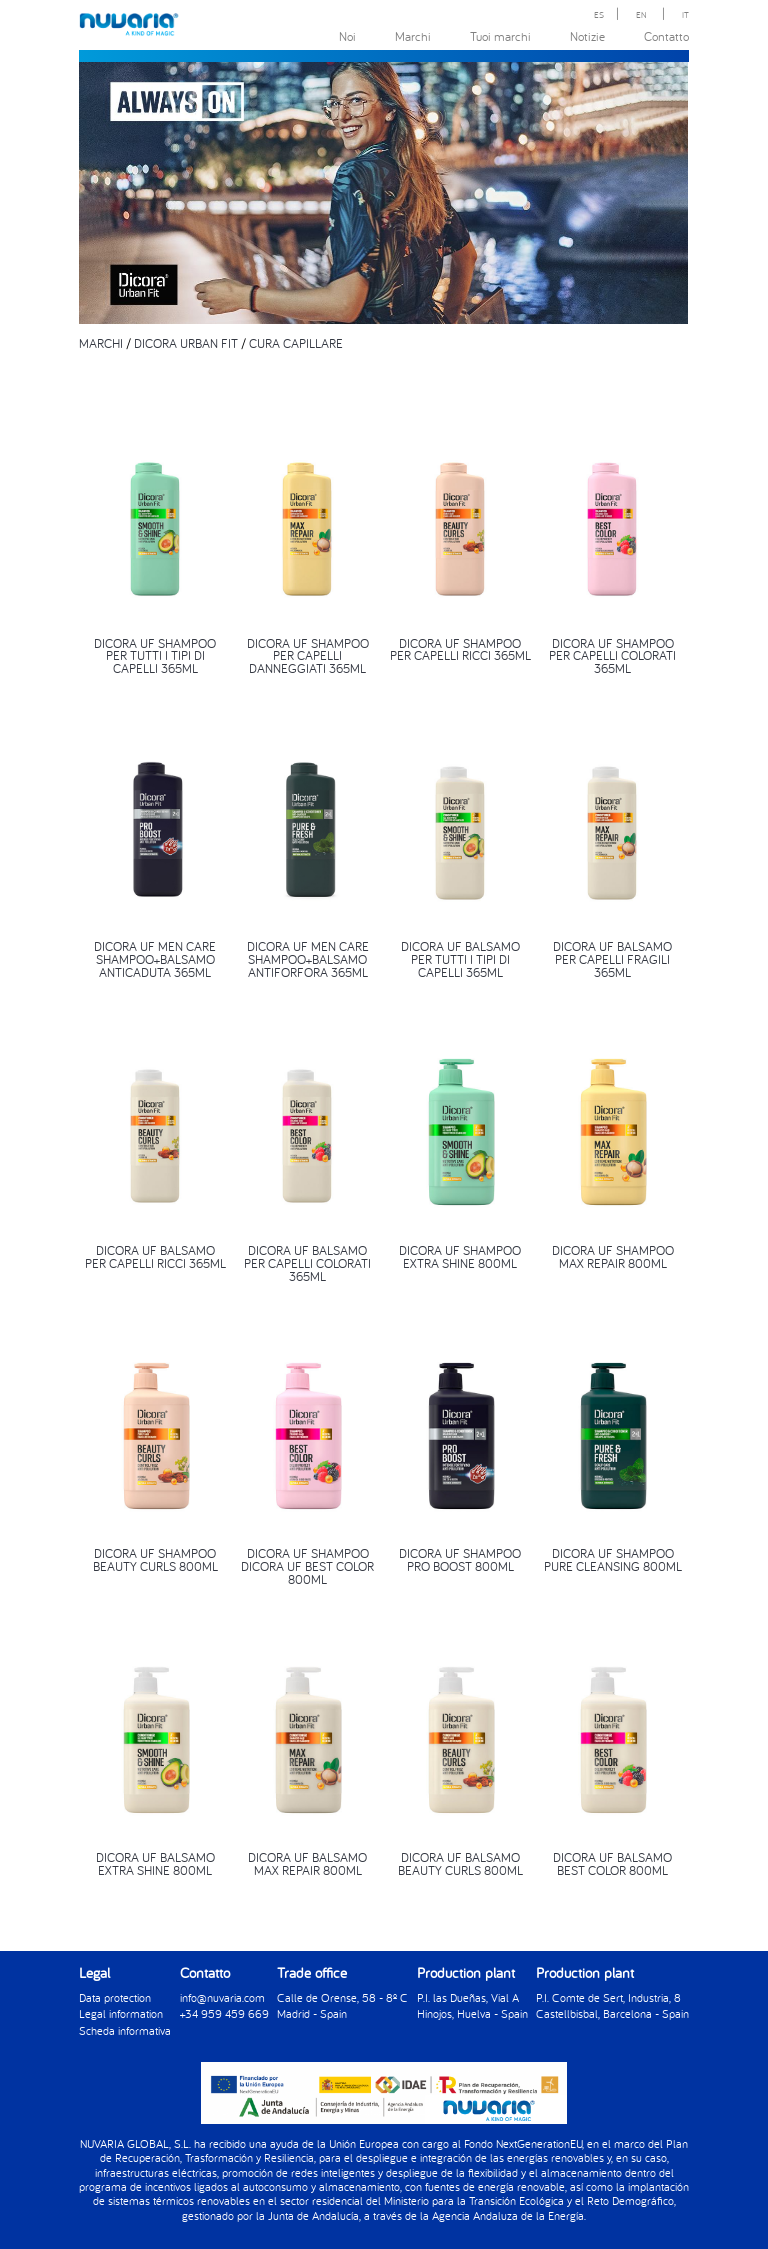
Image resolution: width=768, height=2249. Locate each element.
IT (685, 14)
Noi (347, 36)
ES (599, 14)
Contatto (666, 36)
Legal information (121, 2012)
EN (641, 14)
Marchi (413, 36)
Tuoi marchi (500, 36)
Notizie (587, 36)
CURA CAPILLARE (296, 343)
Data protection (115, 1996)
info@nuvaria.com (222, 1996)
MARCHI (101, 343)
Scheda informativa (125, 2028)
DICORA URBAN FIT (186, 343)
